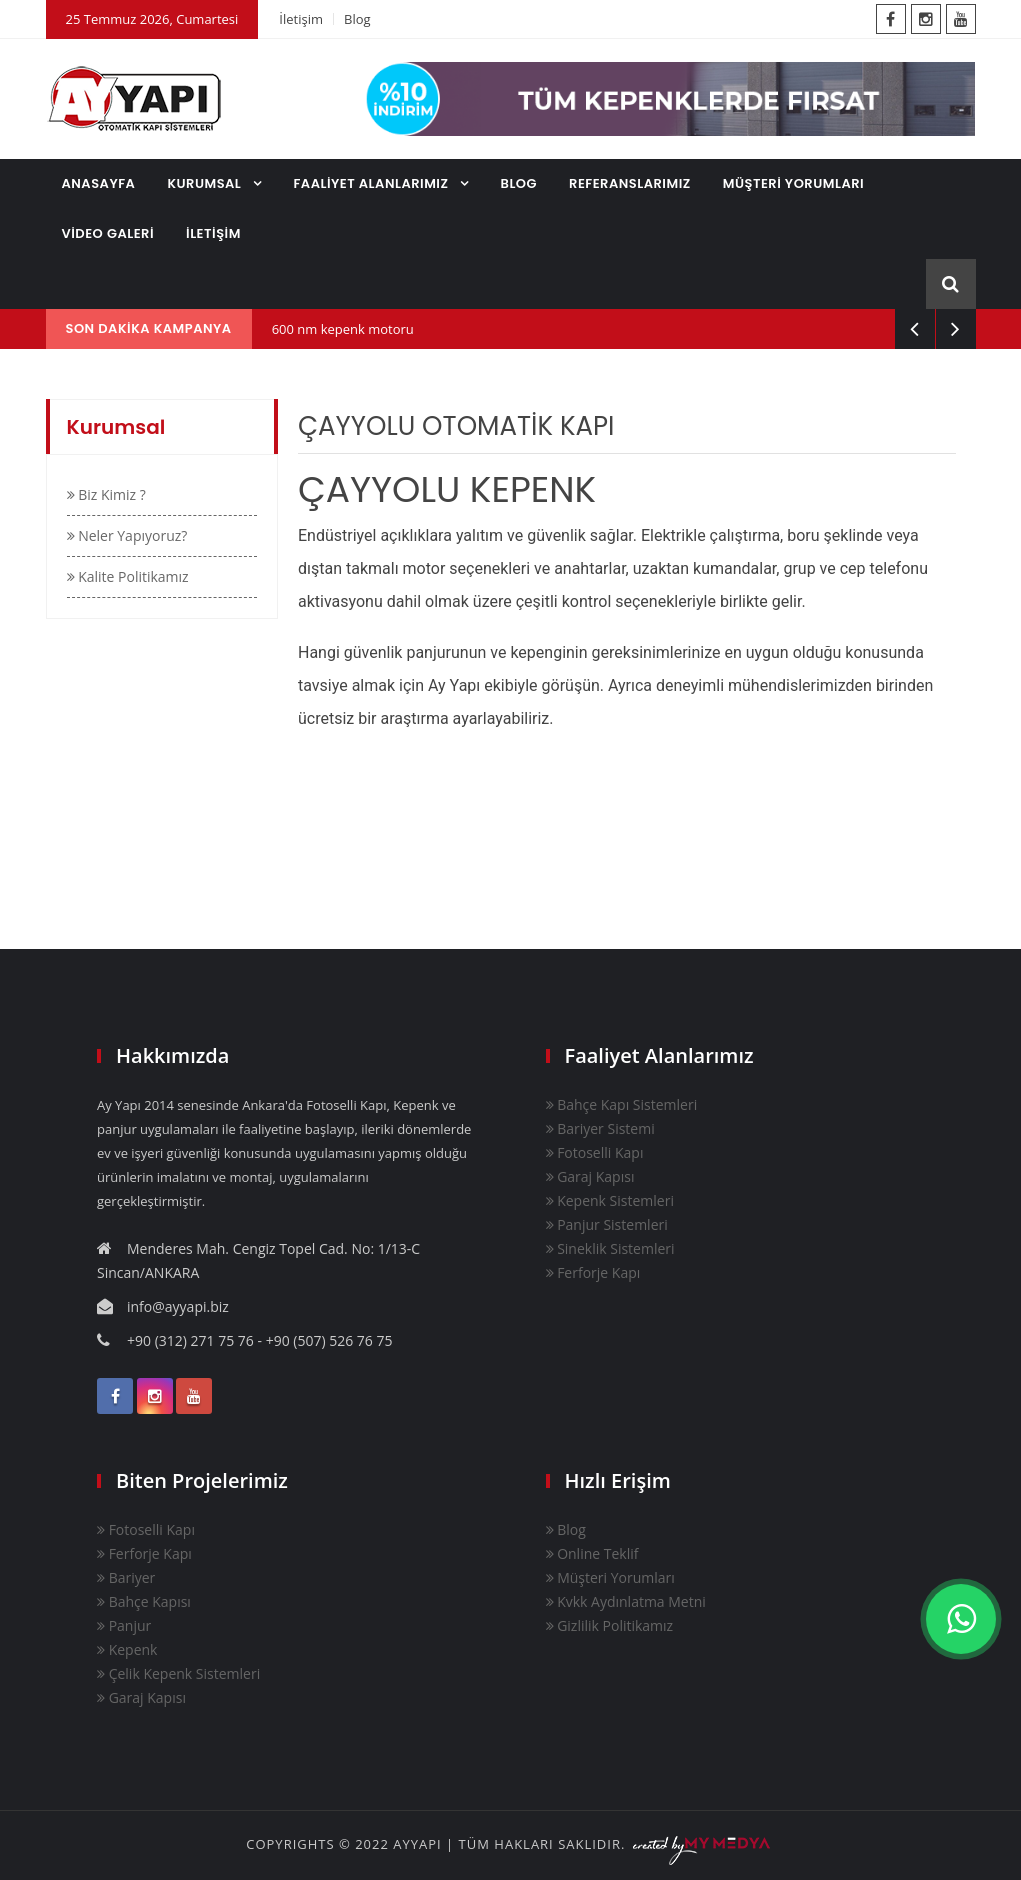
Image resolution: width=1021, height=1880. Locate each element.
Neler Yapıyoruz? (127, 535)
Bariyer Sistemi (600, 1128)
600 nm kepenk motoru (343, 329)
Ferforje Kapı (593, 1272)
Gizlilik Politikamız (610, 1625)
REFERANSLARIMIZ (630, 183)
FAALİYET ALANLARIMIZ (372, 183)
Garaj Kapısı (590, 1176)
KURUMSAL (206, 183)
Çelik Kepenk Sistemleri (178, 1673)
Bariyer (126, 1577)
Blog (357, 19)
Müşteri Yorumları (610, 1577)
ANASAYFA (99, 183)
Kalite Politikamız (128, 576)
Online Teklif (592, 1553)
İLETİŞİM (213, 233)
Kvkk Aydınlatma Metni (626, 1601)
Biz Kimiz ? (106, 494)
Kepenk (127, 1649)
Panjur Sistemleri (607, 1224)
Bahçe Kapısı (144, 1601)
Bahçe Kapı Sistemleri (622, 1104)
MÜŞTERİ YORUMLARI (793, 183)
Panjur (124, 1625)
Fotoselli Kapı (595, 1152)
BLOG (519, 183)
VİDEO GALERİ (108, 233)
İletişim (301, 19)
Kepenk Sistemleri (610, 1200)
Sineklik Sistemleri (610, 1248)
